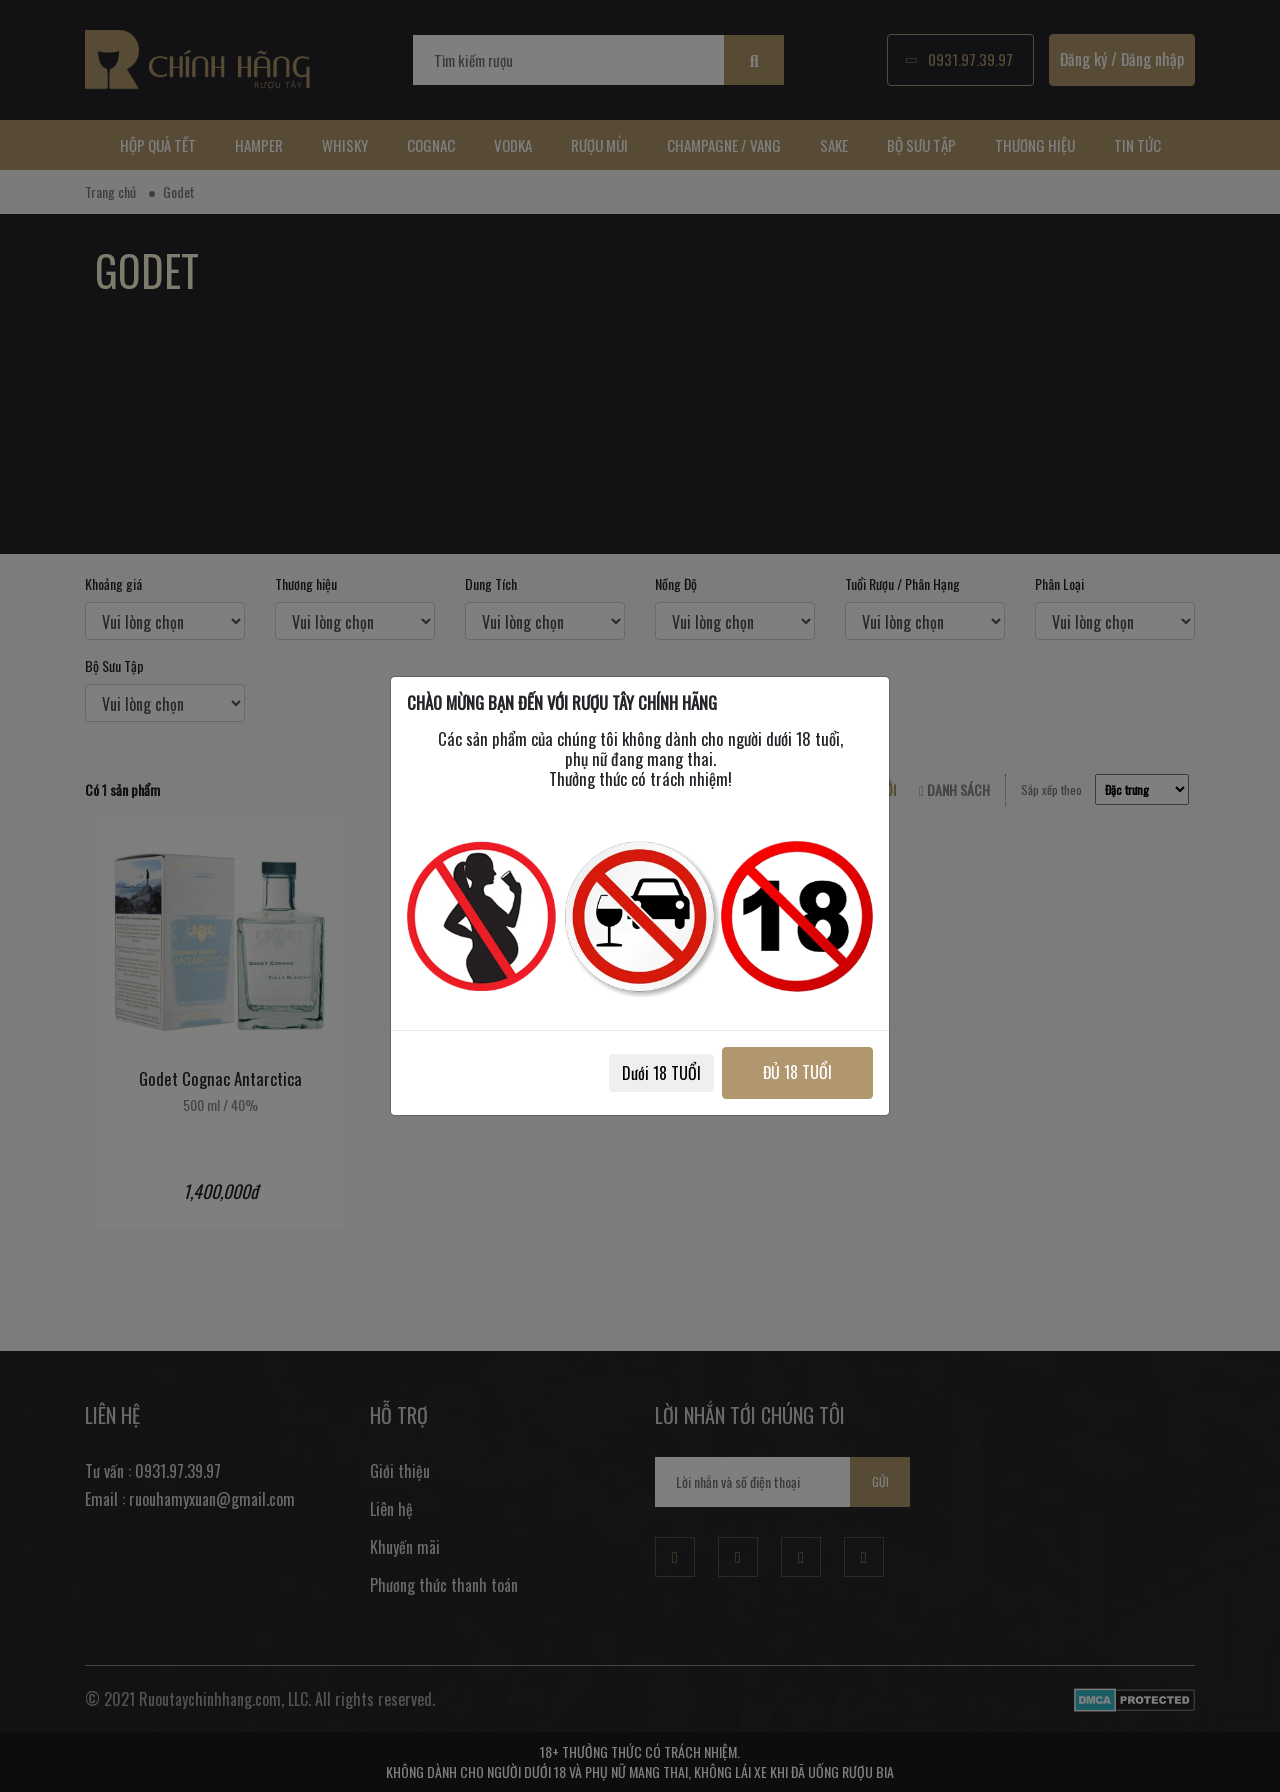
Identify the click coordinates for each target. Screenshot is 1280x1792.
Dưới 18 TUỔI (661, 1073)
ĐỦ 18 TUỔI (797, 1072)
